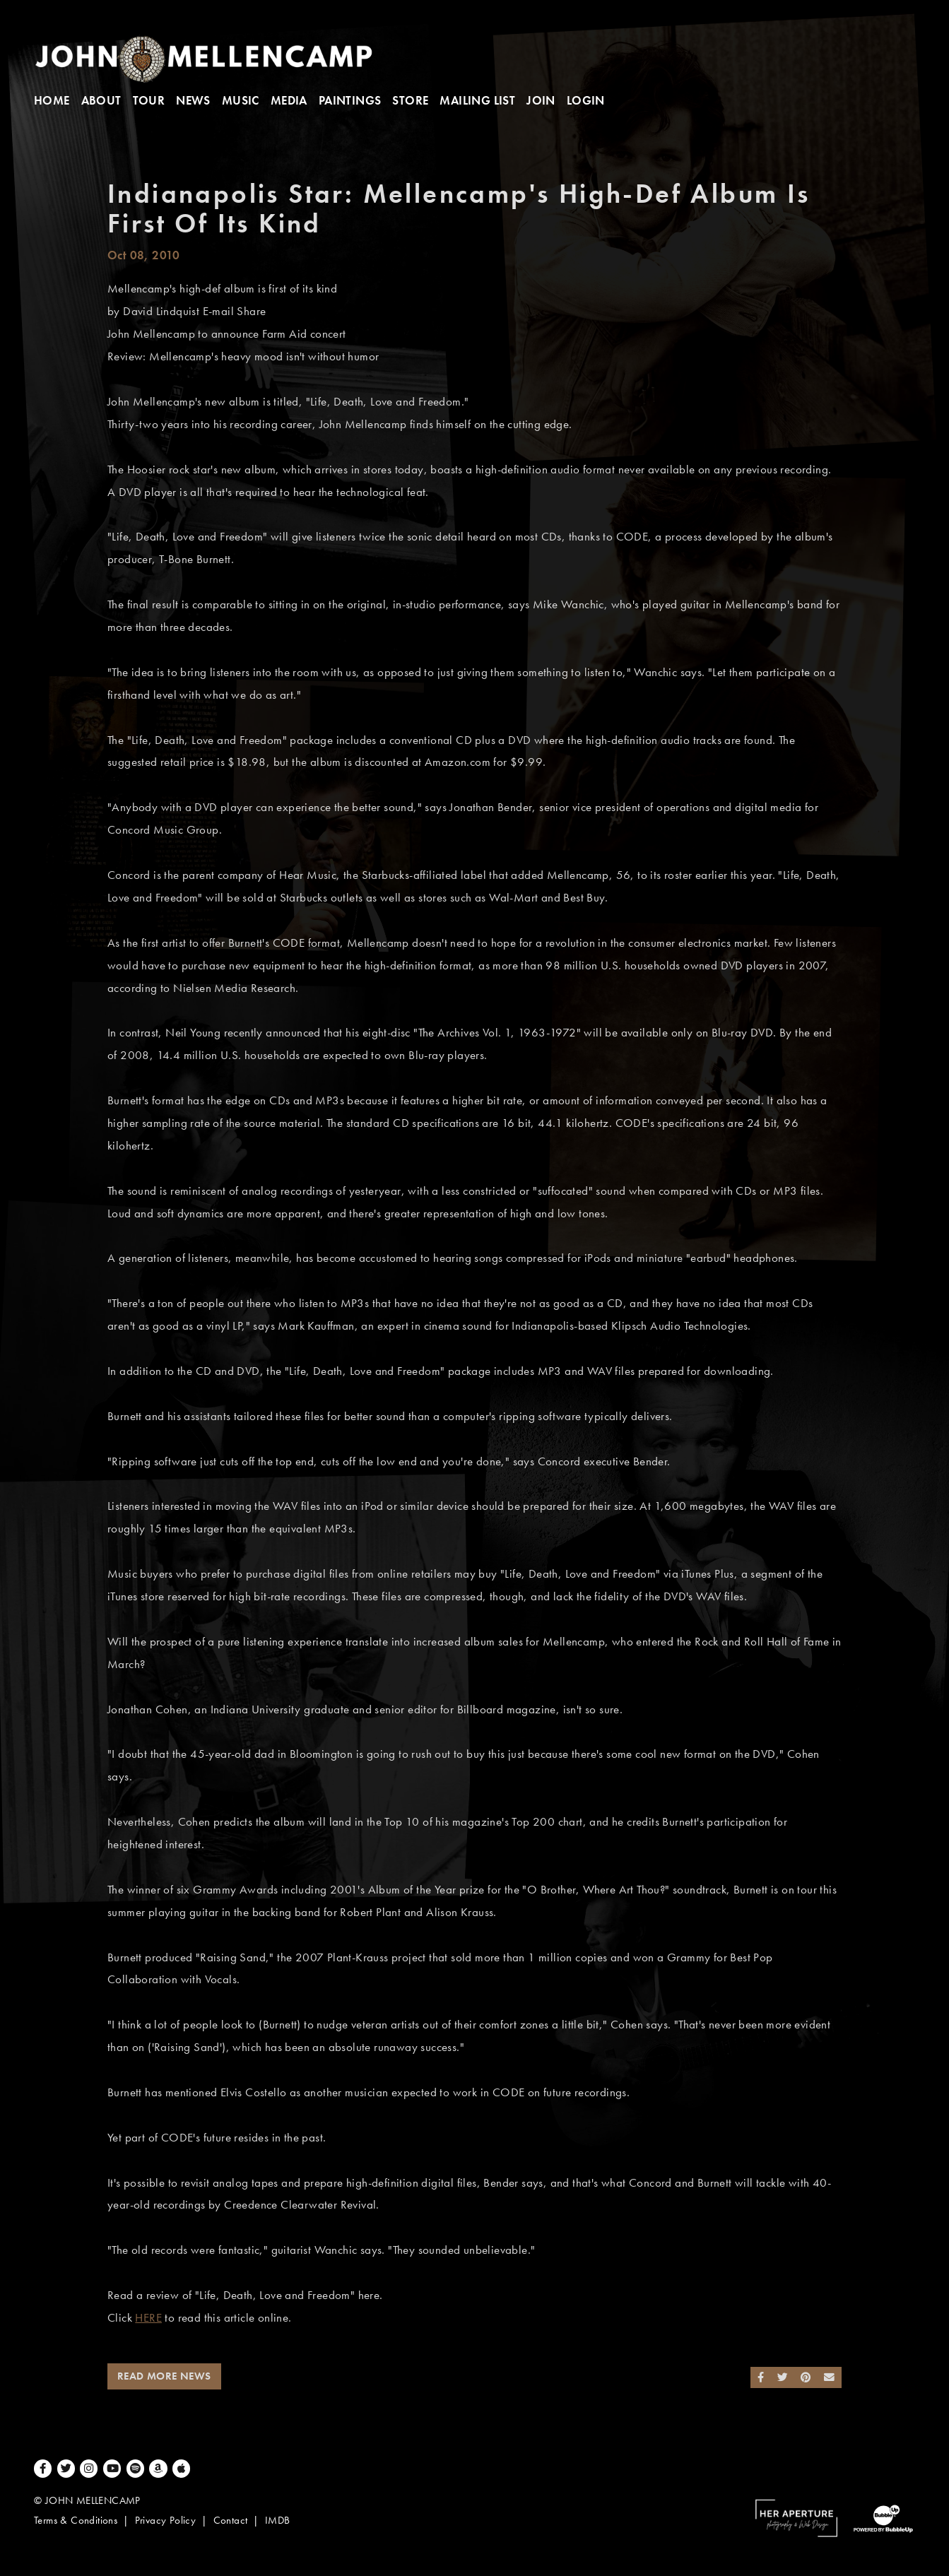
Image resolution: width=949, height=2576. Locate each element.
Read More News (164, 2376)
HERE (148, 2317)
